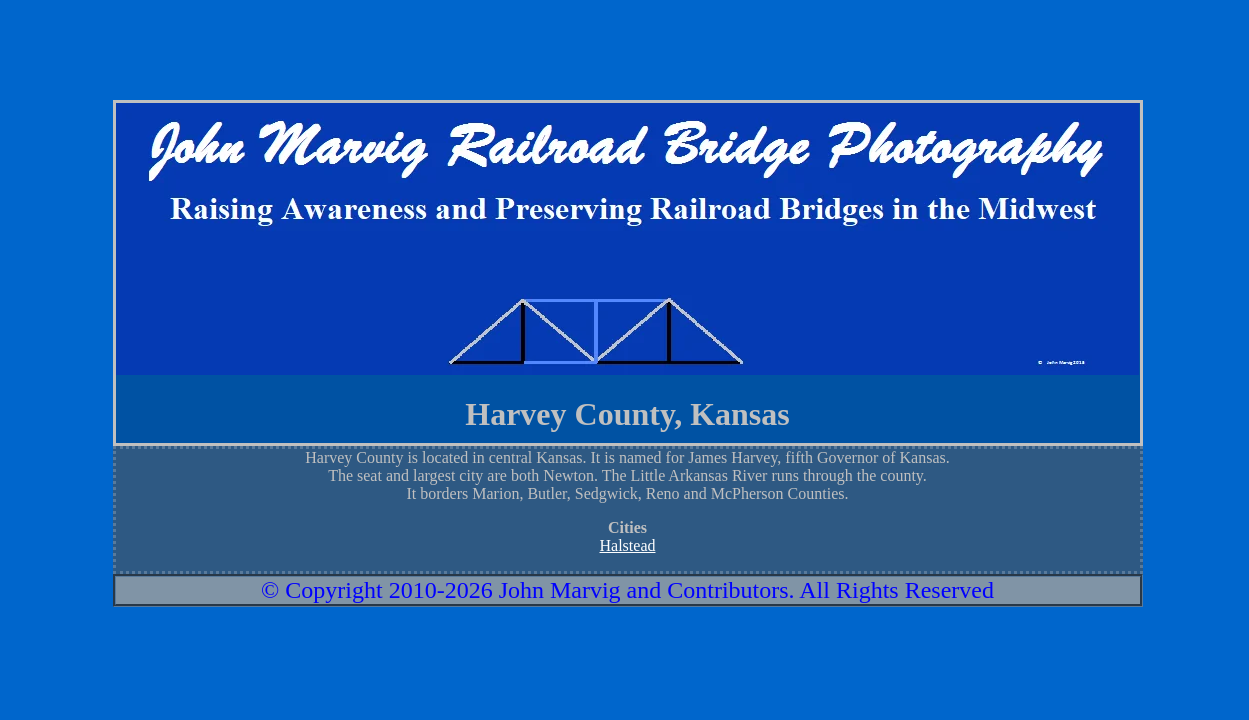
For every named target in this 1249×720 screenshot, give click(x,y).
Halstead (628, 545)
